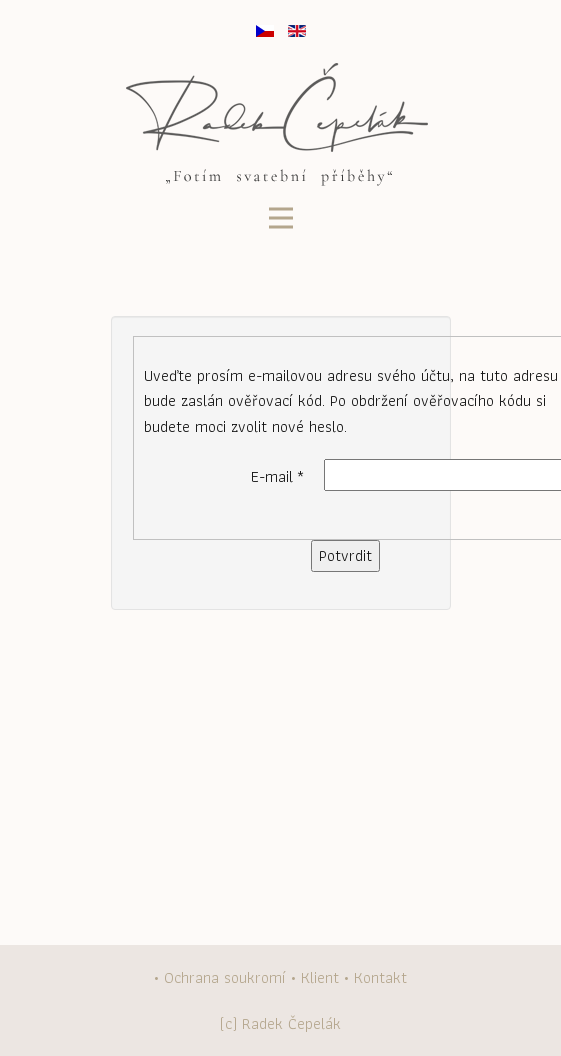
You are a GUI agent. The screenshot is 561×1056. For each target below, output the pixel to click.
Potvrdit (345, 555)
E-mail (277, 476)
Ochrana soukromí (225, 977)
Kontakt (380, 977)
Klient (320, 977)
